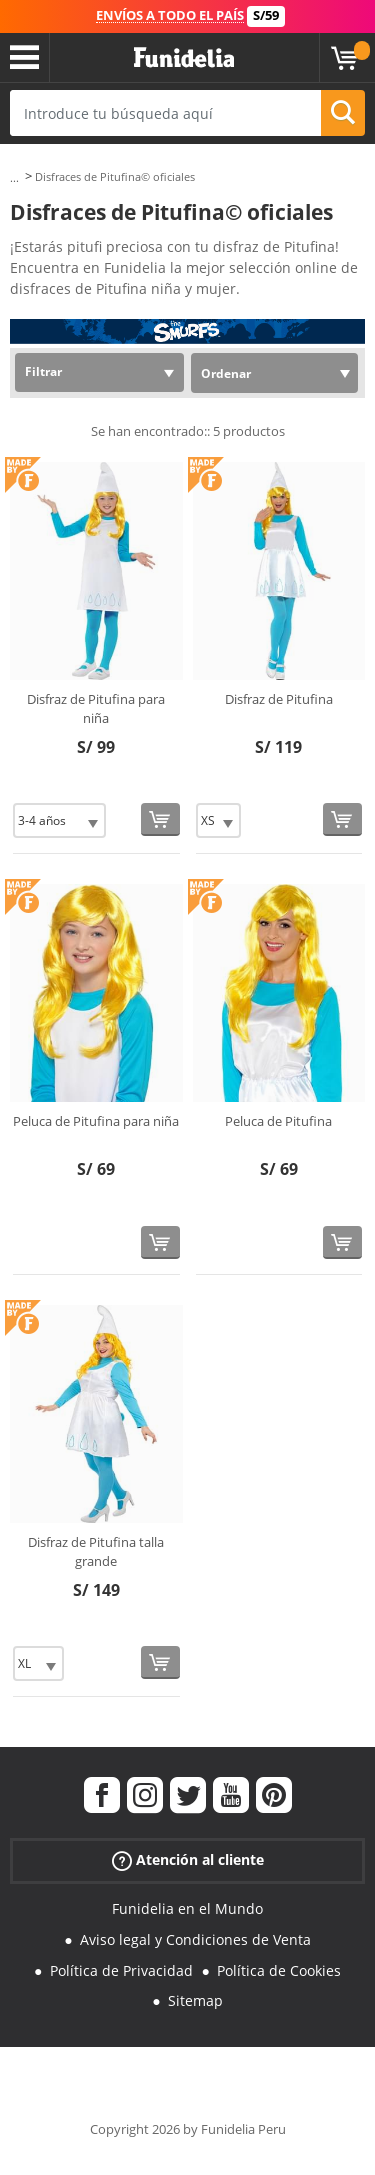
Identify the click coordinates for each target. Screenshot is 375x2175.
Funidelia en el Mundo (187, 1908)
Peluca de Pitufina (278, 1121)
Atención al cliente (188, 1860)
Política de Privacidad (121, 1970)
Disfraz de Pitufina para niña (96, 709)
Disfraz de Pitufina (279, 699)
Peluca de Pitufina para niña (96, 1121)
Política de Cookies (279, 1970)
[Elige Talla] (59, 820)
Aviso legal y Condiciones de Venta (195, 1939)
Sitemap (195, 2000)
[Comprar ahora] (160, 819)
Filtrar (43, 371)
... (14, 177)
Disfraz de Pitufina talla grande (96, 1552)
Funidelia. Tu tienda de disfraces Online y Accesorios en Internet (184, 58)
